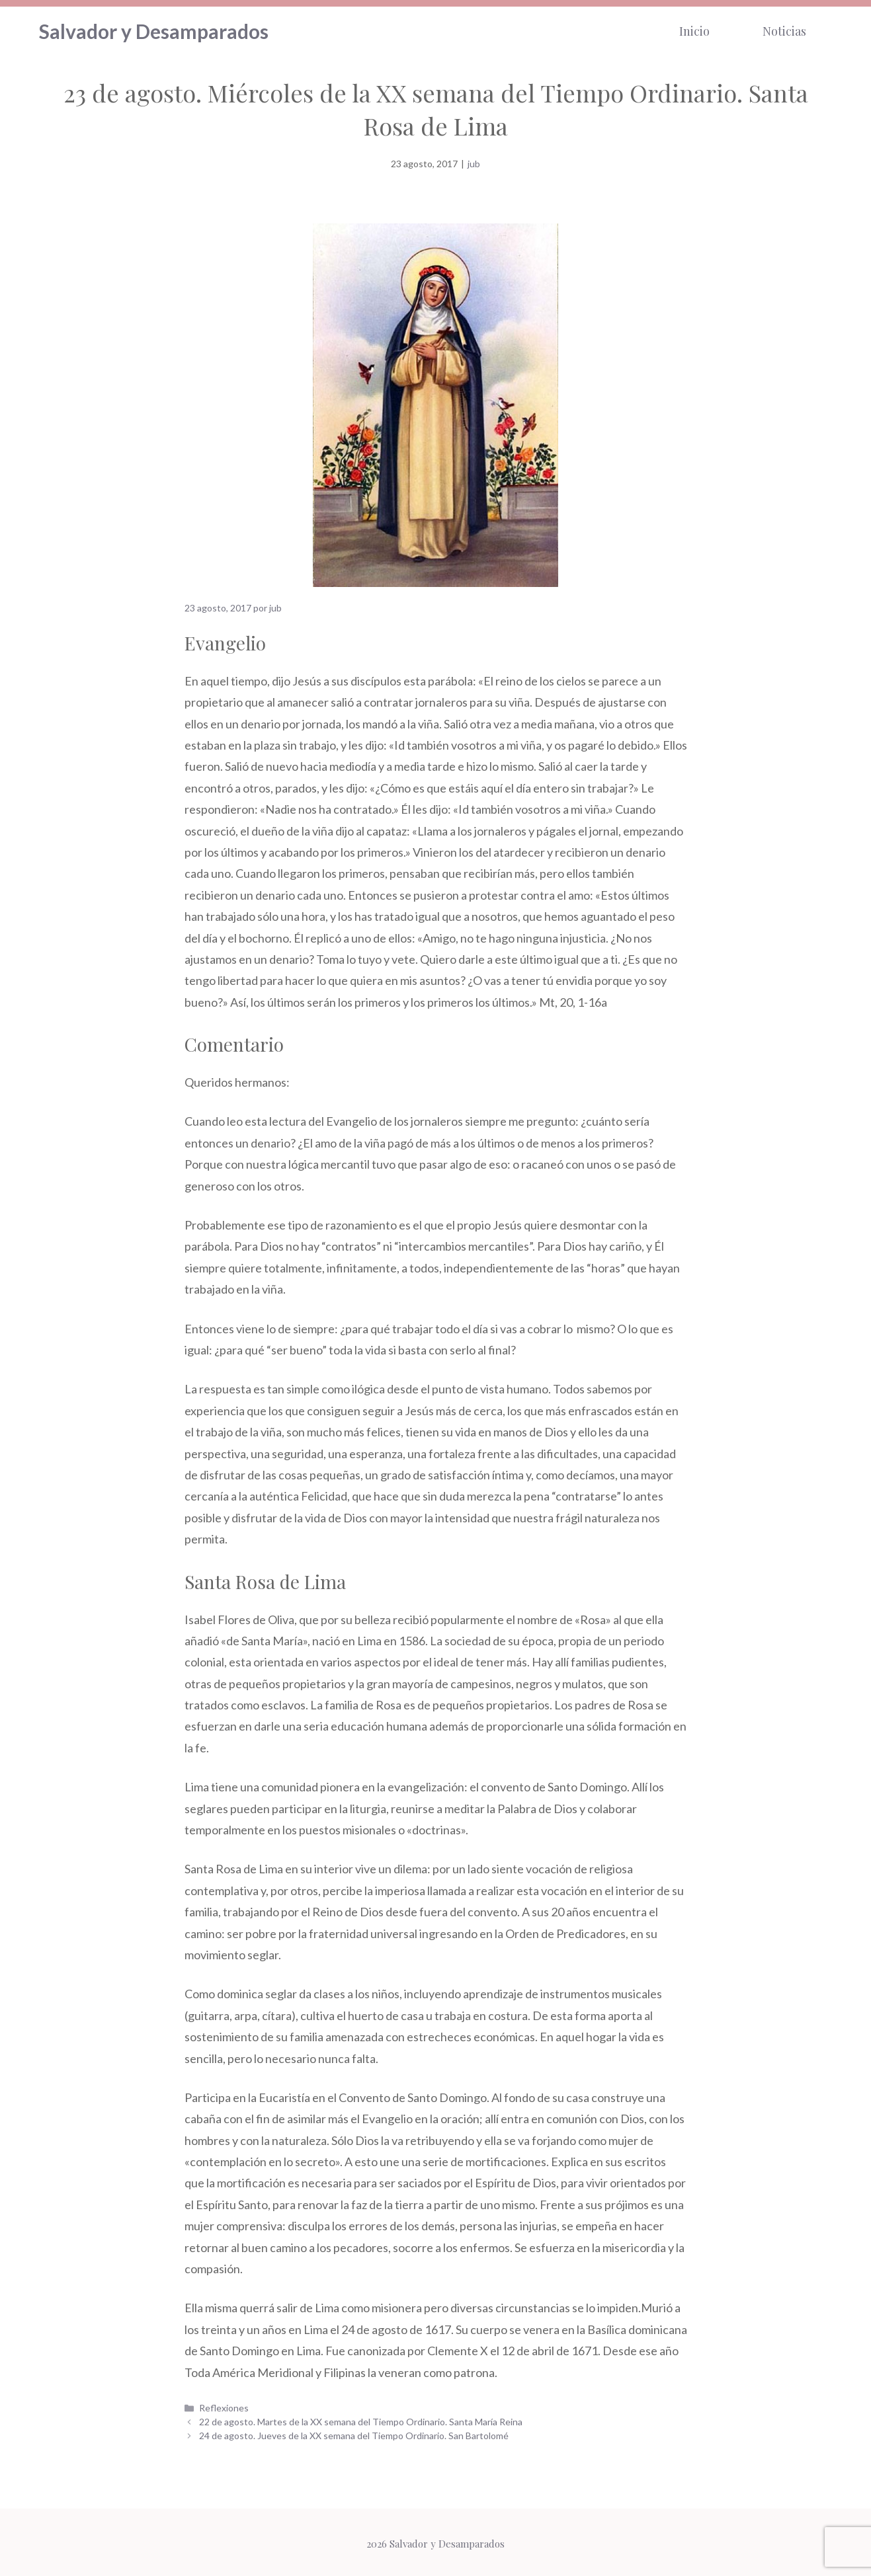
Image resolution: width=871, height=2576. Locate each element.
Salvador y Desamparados (154, 30)
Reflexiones (224, 2404)
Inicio (694, 30)
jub (474, 161)
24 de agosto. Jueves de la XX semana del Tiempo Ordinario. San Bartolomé (354, 2432)
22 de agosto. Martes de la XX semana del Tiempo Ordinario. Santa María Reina (360, 2418)
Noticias (784, 30)
